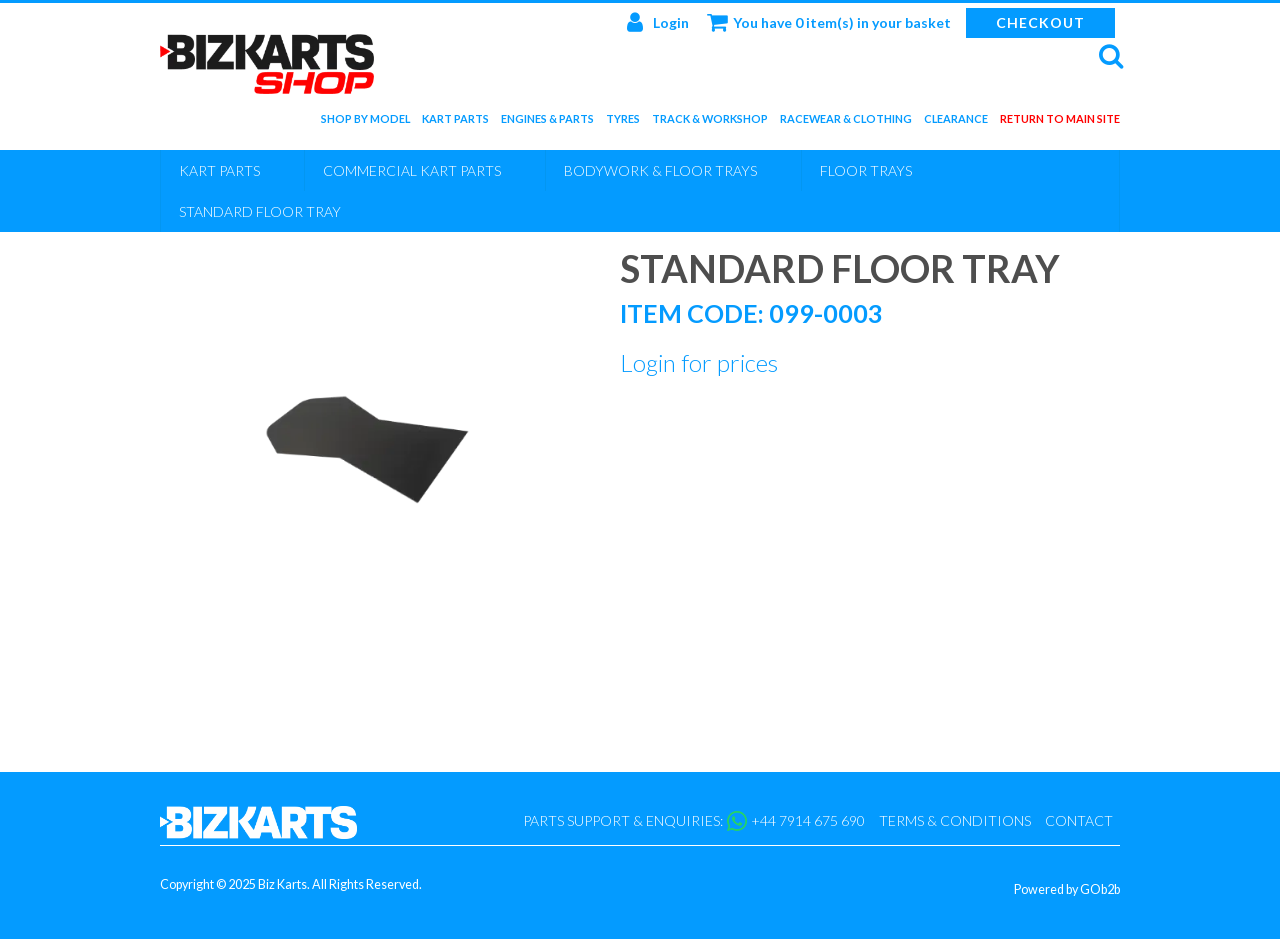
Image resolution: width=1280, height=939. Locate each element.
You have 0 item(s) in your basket (829, 22)
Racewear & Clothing (846, 122)
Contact (1079, 820)
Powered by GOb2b (1067, 889)
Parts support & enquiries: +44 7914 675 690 (694, 821)
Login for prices (699, 362)
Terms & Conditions (955, 820)
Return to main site (1060, 122)
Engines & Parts (547, 122)
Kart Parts (455, 122)
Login (658, 22)
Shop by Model (365, 122)
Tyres (623, 122)
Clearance (956, 122)
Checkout (1040, 22)
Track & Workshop (710, 122)
